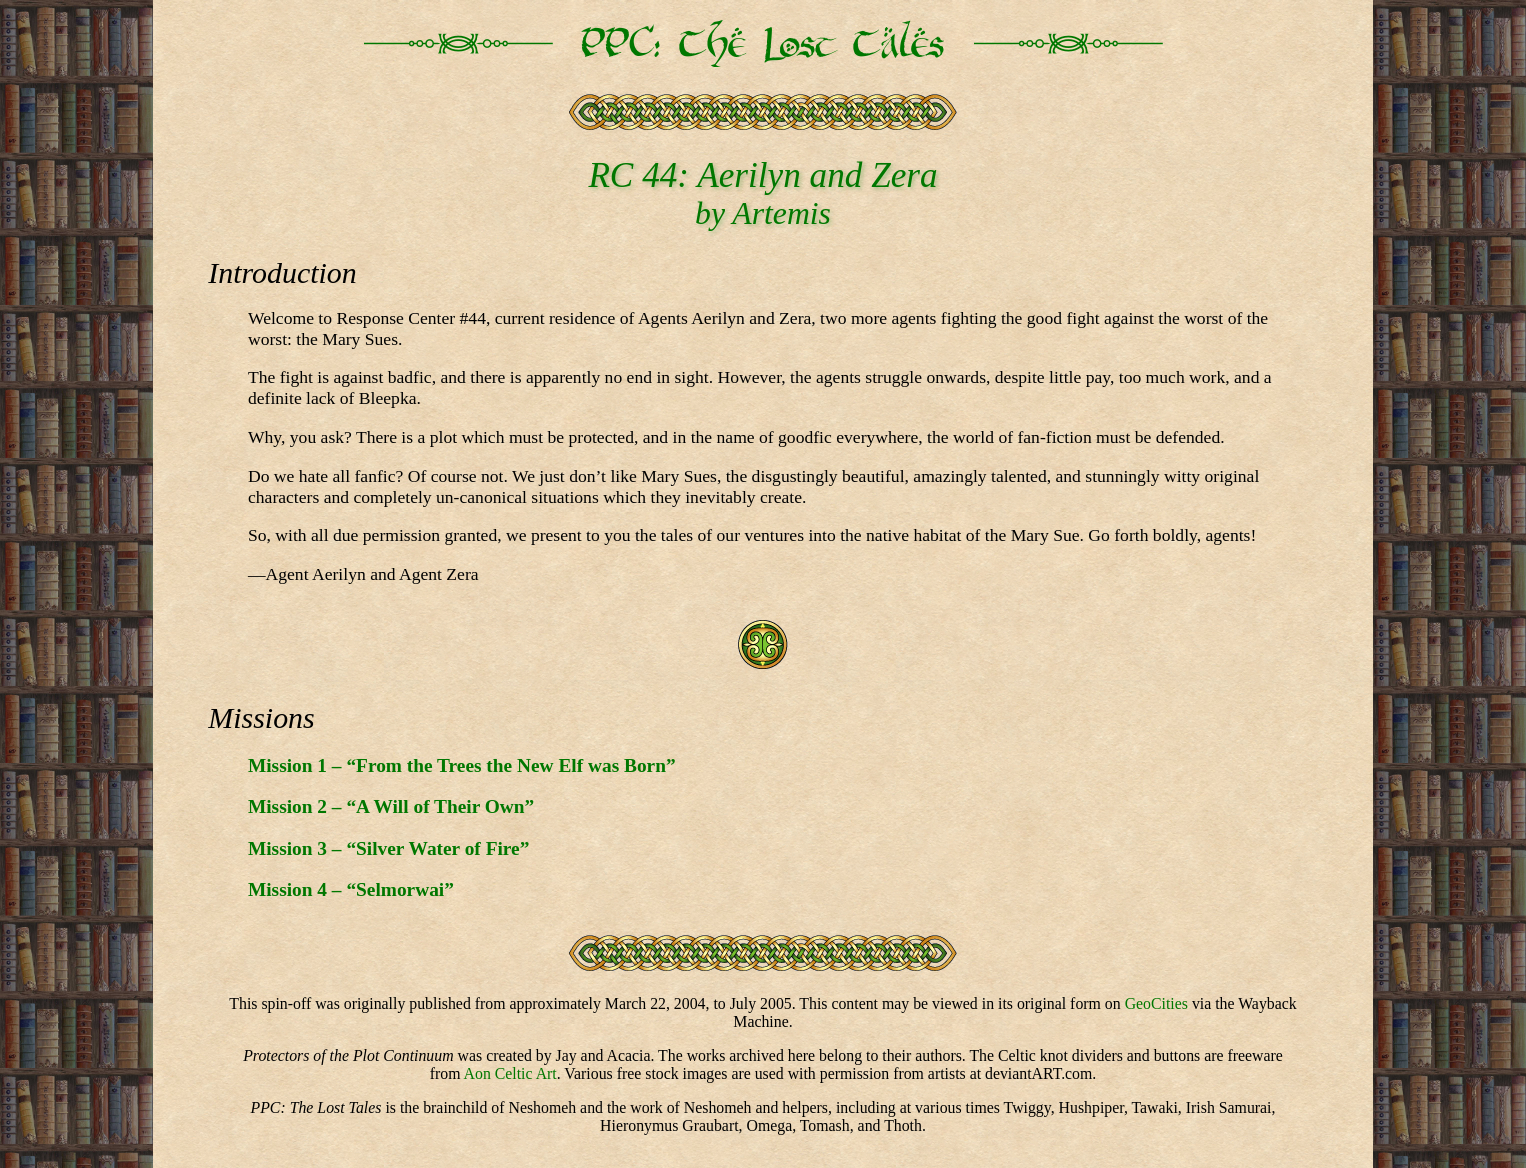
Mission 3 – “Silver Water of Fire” (388, 848)
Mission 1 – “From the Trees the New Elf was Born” (462, 765)
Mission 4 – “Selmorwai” (351, 889)
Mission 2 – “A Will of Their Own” (391, 806)
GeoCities (1156, 1003)
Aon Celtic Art (510, 1073)
